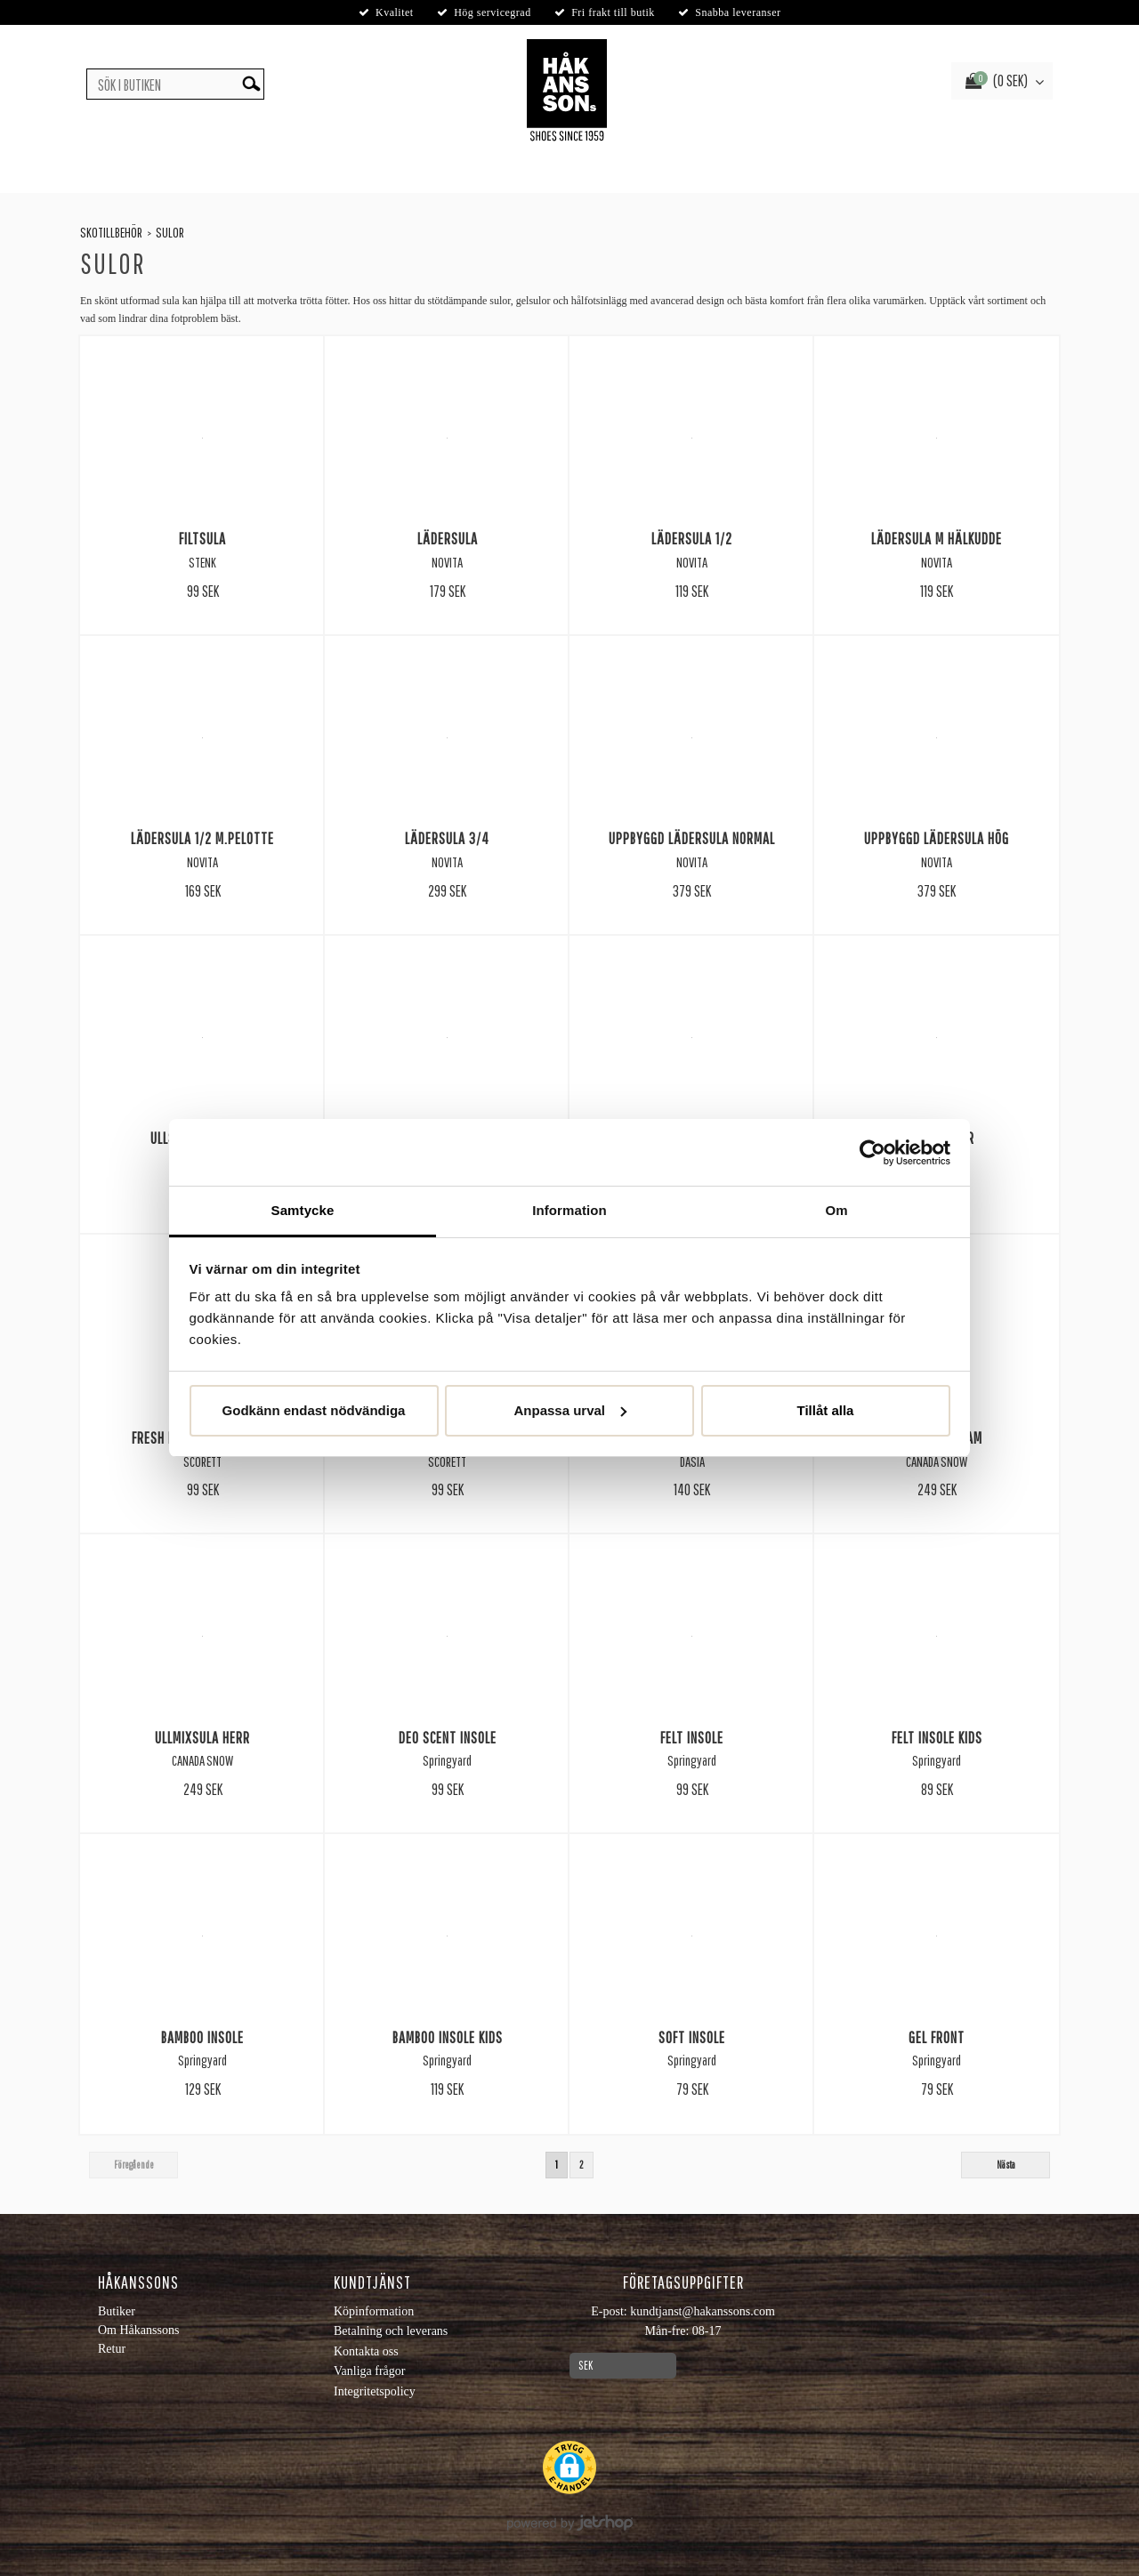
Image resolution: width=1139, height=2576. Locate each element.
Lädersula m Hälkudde (936, 538)
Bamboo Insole (202, 2037)
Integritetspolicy (375, 2391)
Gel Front (937, 2037)
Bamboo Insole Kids (447, 2037)
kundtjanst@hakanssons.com (702, 2311)
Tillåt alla (825, 1410)
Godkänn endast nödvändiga (314, 1410)
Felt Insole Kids (937, 1737)
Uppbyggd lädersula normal (692, 838)
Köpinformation (374, 2311)
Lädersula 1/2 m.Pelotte (202, 838)
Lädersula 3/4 (447, 838)
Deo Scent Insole (448, 1737)
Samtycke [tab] (303, 1210)
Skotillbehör (111, 232)
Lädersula (447, 538)
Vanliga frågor (369, 2371)
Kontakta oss (366, 2351)
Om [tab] (836, 1210)
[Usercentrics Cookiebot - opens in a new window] (872, 1152)
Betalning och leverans (391, 2331)
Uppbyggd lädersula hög (936, 838)
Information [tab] (569, 1210)
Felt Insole (691, 1737)
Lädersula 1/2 (691, 538)
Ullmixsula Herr (202, 1737)
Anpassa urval (569, 1410)
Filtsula (202, 538)
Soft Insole (691, 2037)
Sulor (170, 232)
